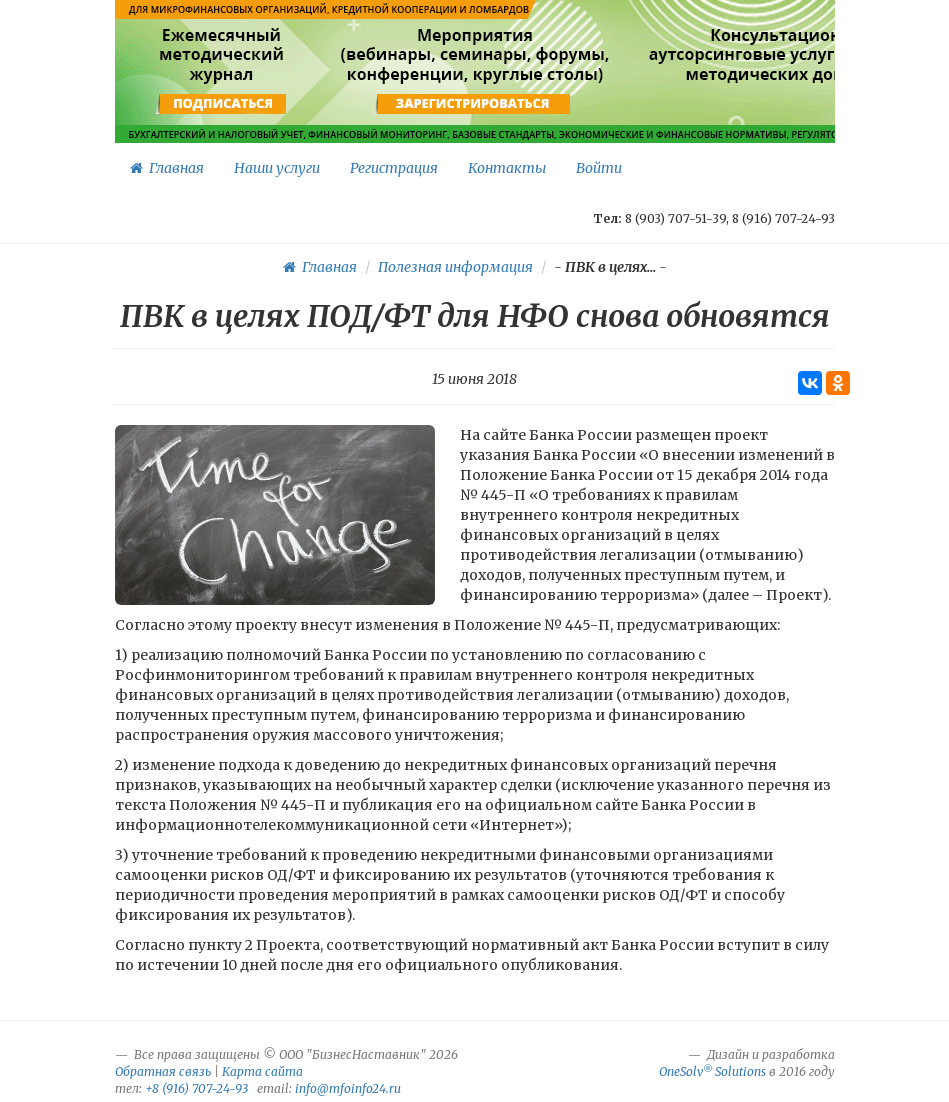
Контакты (507, 168)
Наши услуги (277, 168)
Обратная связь (163, 1071)
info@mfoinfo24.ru (348, 1088)
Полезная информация (455, 267)
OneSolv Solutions (712, 1071)
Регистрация (394, 168)
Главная (167, 168)
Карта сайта (262, 1071)
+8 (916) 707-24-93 (196, 1088)
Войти (599, 168)
